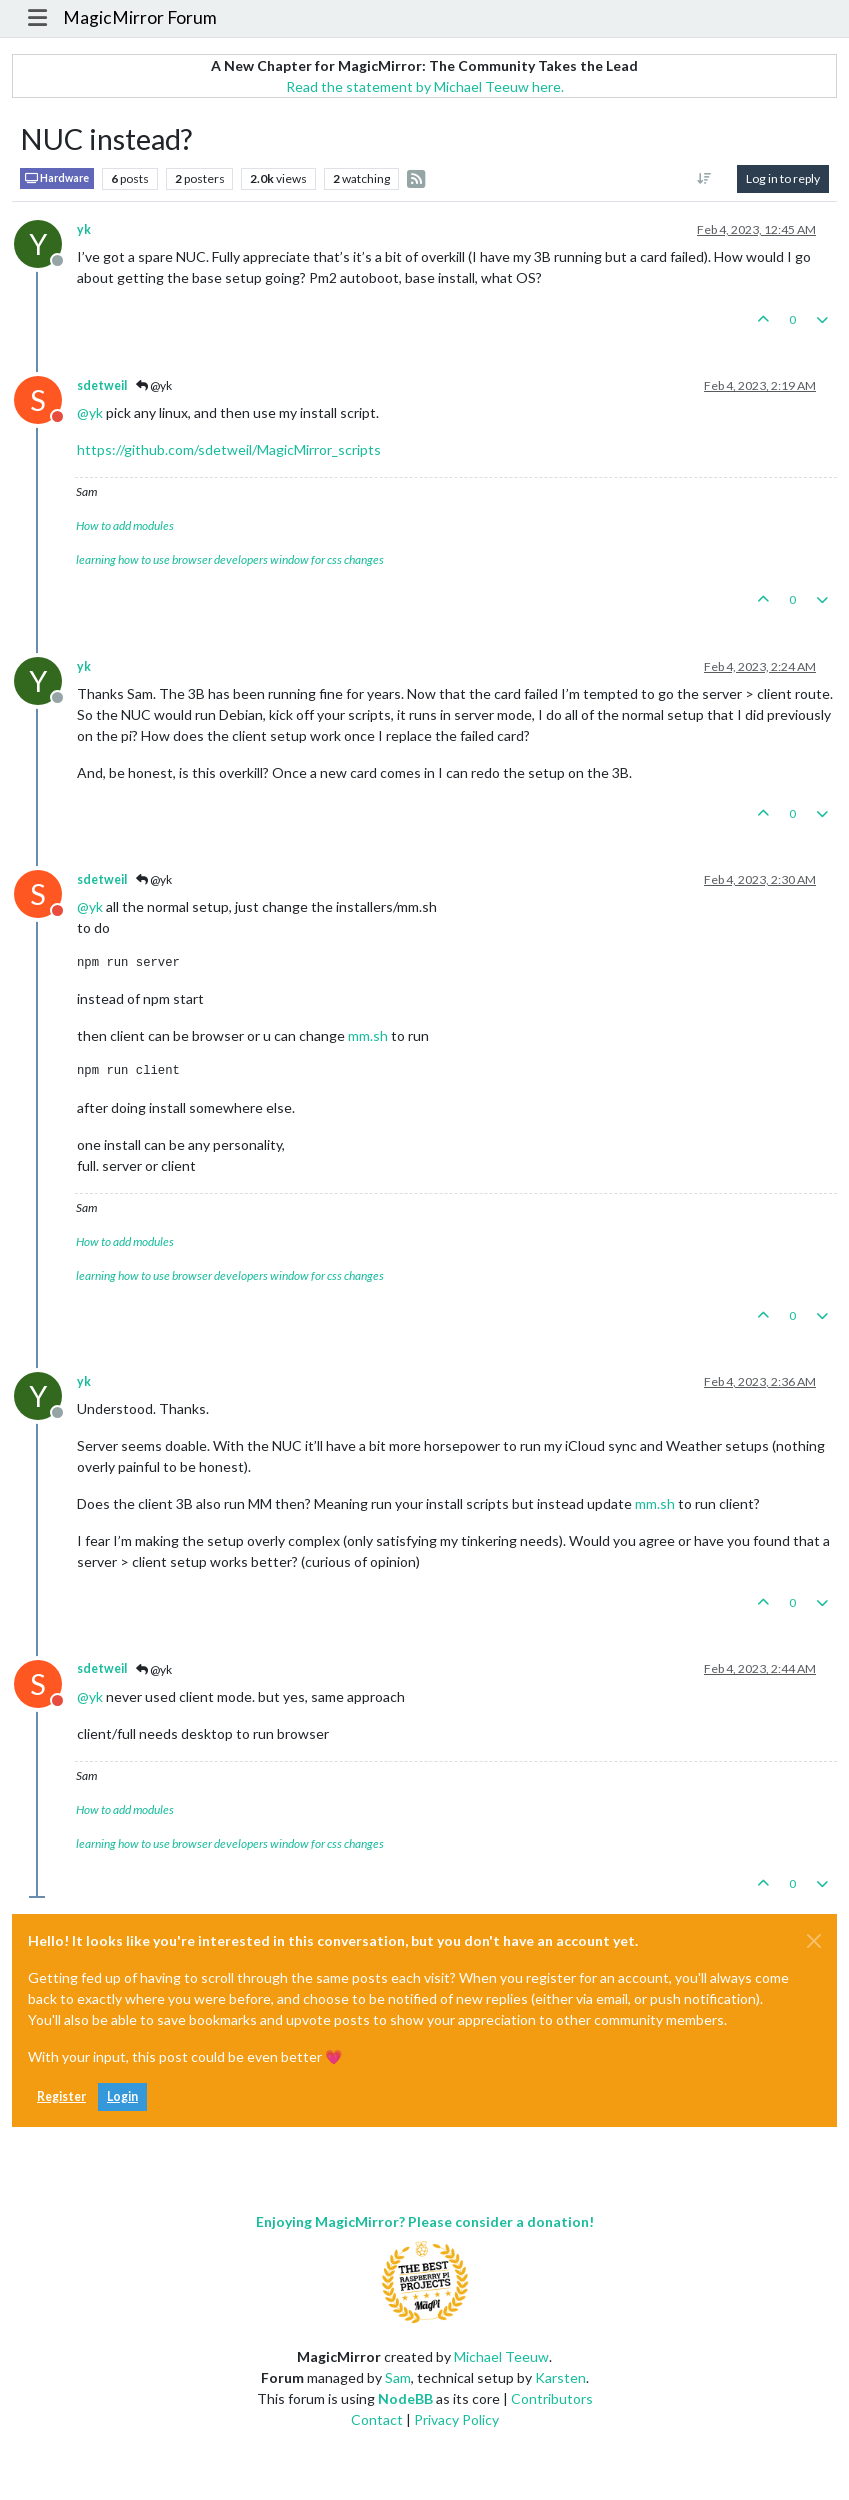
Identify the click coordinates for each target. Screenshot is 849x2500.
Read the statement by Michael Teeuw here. (425, 86)
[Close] (814, 1941)
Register (61, 2096)
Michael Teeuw (501, 2356)
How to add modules (125, 525)
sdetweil (102, 385)
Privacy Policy (456, 2419)
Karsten (560, 2377)
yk (84, 229)
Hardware (57, 178)
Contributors (552, 2398)
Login (122, 2096)
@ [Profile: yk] (90, 412)
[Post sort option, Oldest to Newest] (704, 179)
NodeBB (405, 2398)
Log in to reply (783, 178)
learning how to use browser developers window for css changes (230, 559)
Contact (377, 2419)
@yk (154, 385)
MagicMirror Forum (140, 17)
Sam (398, 2377)
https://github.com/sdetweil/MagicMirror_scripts (229, 449)
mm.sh (368, 1035)
